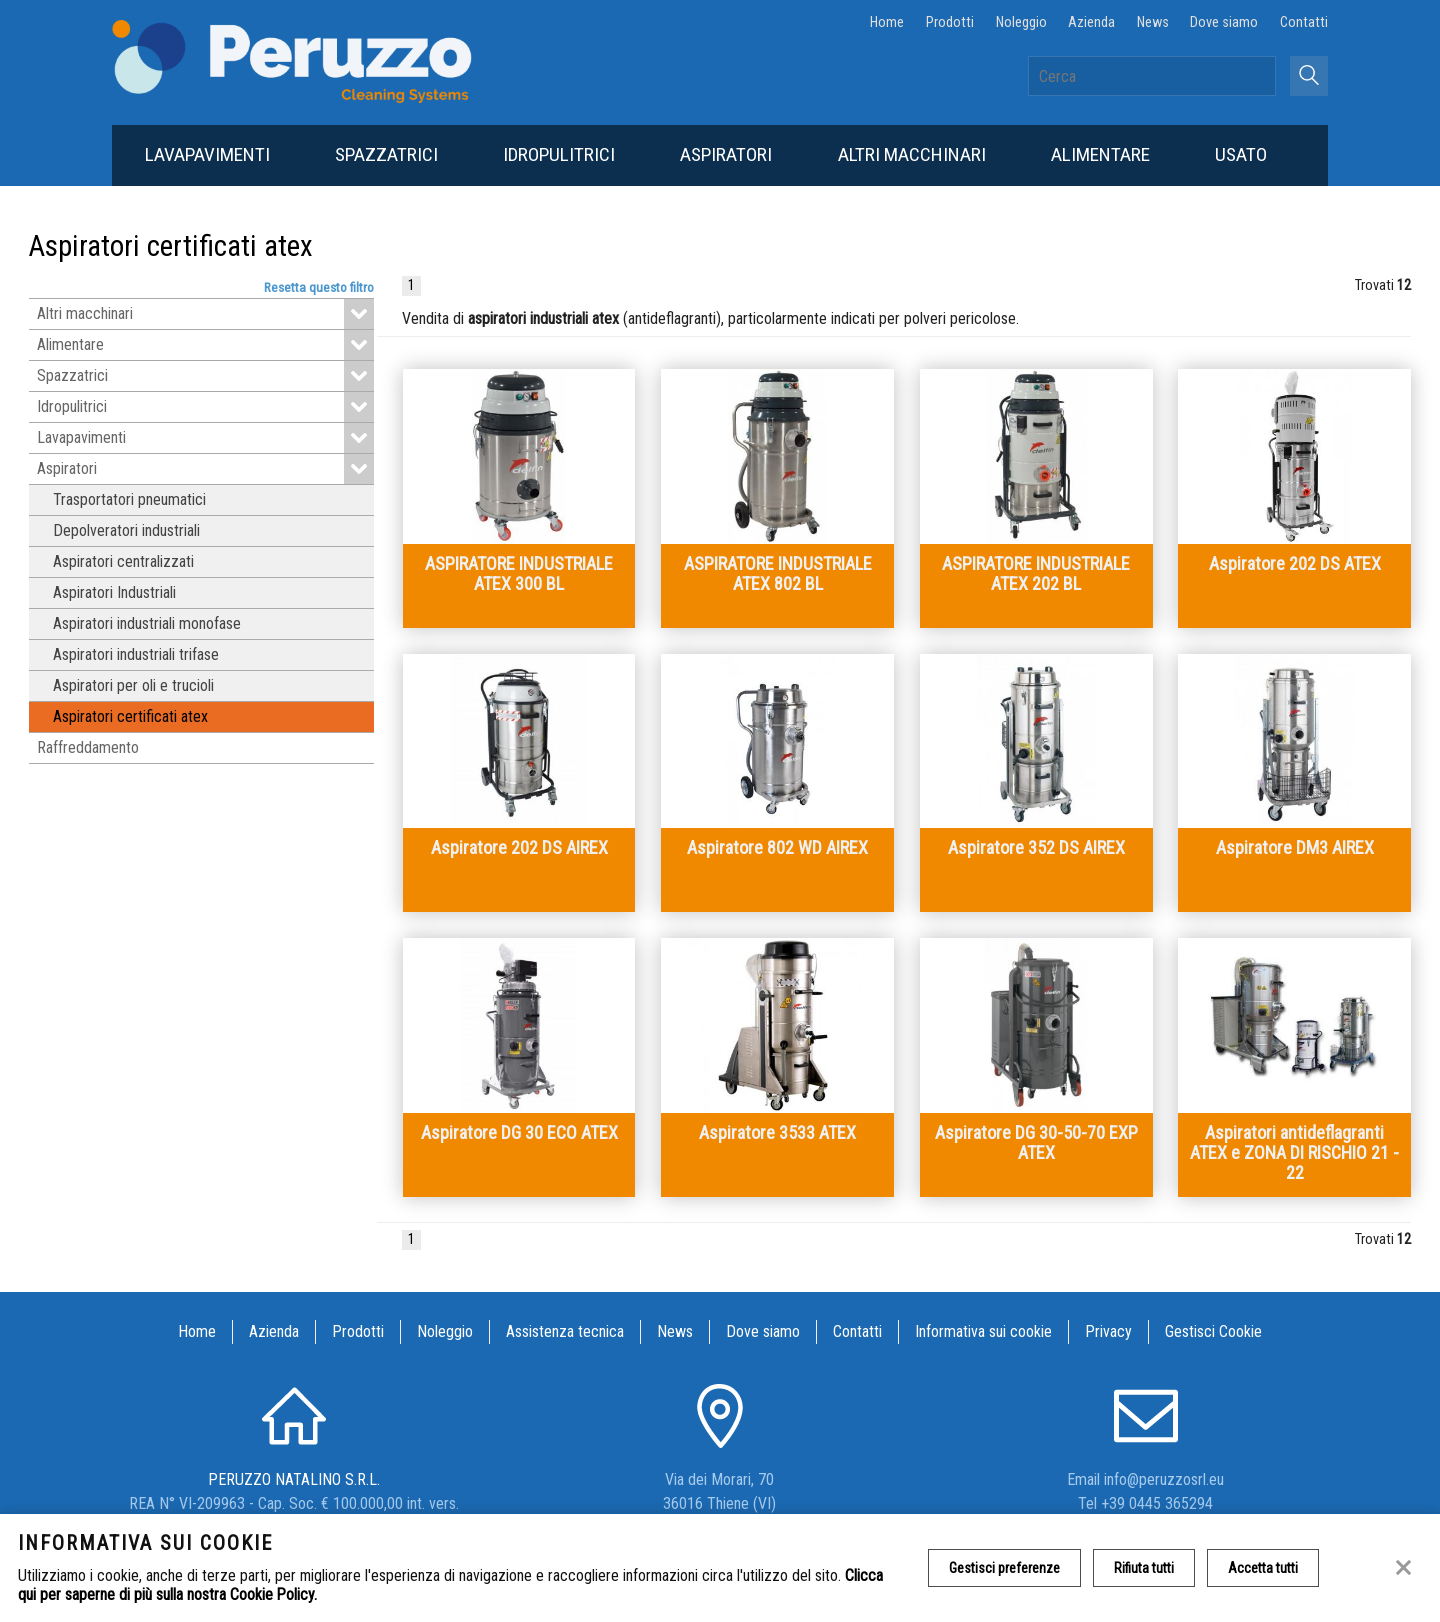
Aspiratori (726, 154)
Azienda (1091, 22)
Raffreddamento (88, 747)
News (1153, 22)
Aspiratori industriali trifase (136, 654)
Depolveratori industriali (126, 530)
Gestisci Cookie (1213, 1331)
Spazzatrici (386, 154)
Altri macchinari (912, 154)
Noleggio (1021, 22)
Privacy (1108, 1331)
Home (887, 22)
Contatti (1304, 22)
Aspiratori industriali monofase (147, 623)
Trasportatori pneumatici (129, 499)
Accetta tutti (1263, 1568)
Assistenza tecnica (565, 1331)
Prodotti (950, 22)
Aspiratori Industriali (114, 592)
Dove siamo (1224, 22)
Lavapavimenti (207, 154)
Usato (1241, 154)
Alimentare (1100, 154)
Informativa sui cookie (983, 1331)
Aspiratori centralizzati (123, 561)
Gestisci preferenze (1004, 1568)
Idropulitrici (559, 154)
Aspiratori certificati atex (130, 716)
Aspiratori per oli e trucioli (133, 685)
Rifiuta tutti (1144, 1568)
